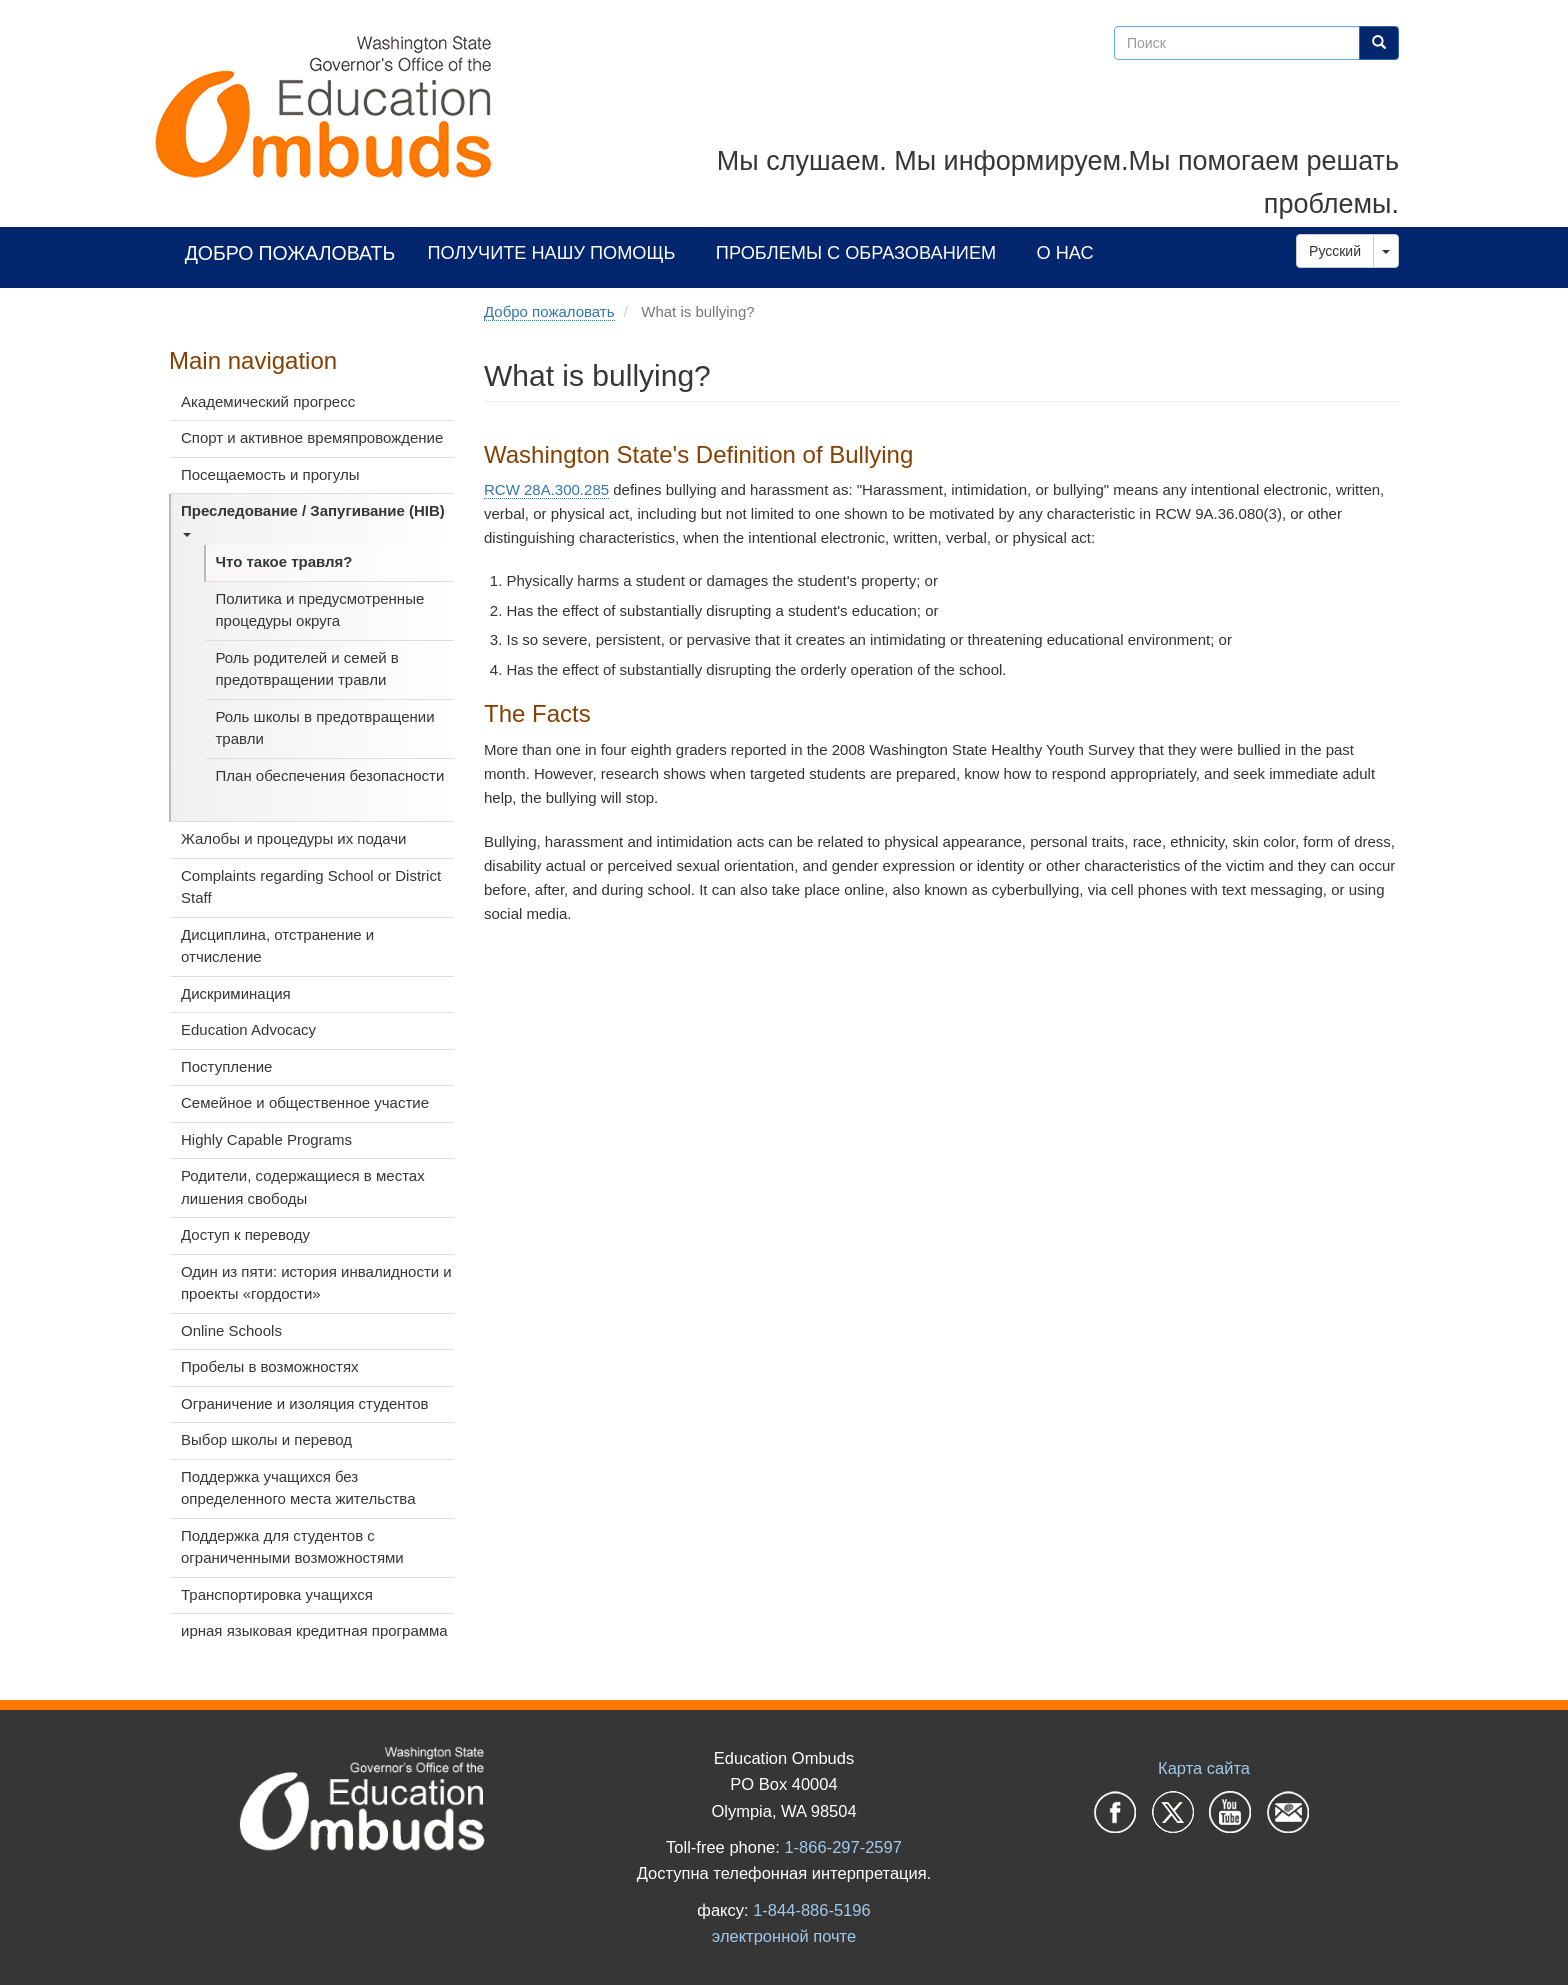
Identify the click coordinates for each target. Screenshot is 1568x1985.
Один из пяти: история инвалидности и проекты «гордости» (316, 1283)
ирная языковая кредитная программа (314, 1630)
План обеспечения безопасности (330, 775)
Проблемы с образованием (856, 252)
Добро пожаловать (290, 252)
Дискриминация (236, 993)
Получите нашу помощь (552, 252)
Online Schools (231, 1330)
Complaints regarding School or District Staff (311, 887)
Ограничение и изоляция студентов (305, 1403)
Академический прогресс (268, 401)
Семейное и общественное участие (305, 1102)
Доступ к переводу (245, 1234)
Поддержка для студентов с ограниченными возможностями (292, 1547)
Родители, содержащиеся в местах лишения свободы (303, 1187)
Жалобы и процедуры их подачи (293, 838)
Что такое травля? (284, 561)
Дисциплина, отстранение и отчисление (277, 946)
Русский (1335, 251)
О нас (1065, 252)
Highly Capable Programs (266, 1139)
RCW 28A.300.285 (546, 489)
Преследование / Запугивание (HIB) (313, 519)
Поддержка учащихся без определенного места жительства (298, 1488)
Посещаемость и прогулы (270, 474)
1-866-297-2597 (842, 1847)
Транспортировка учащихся (277, 1594)
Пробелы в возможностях (270, 1366)
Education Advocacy (248, 1029)
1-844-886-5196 (811, 1910)
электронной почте (784, 1936)
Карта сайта (1204, 1768)
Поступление (226, 1066)
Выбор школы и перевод (266, 1439)
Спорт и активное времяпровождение (312, 437)
